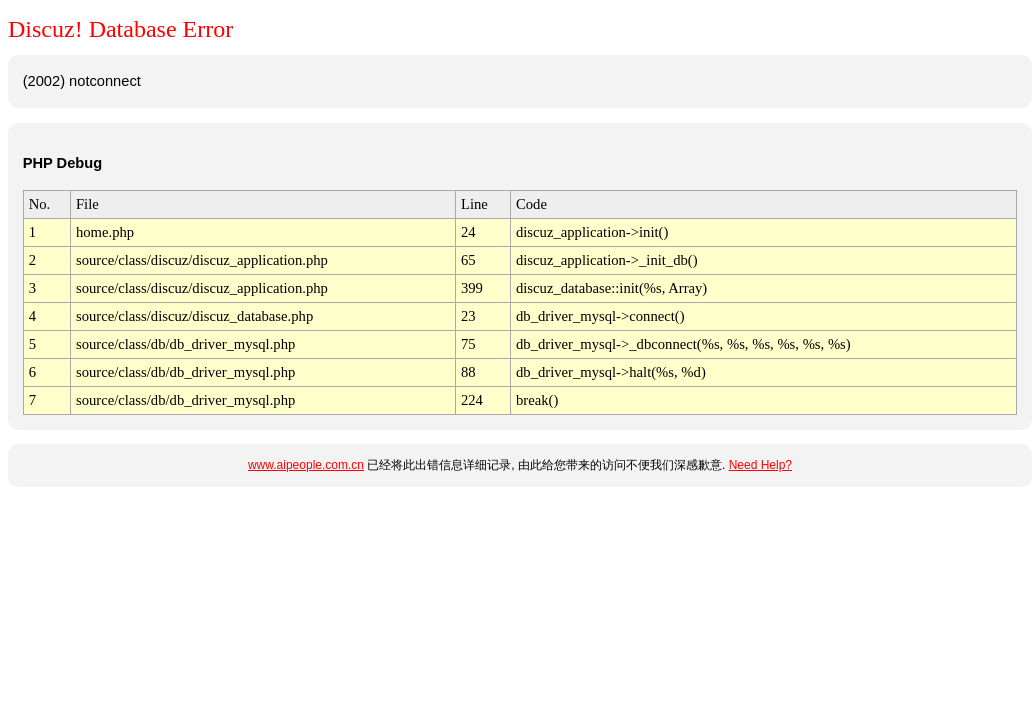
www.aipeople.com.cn (306, 465)
